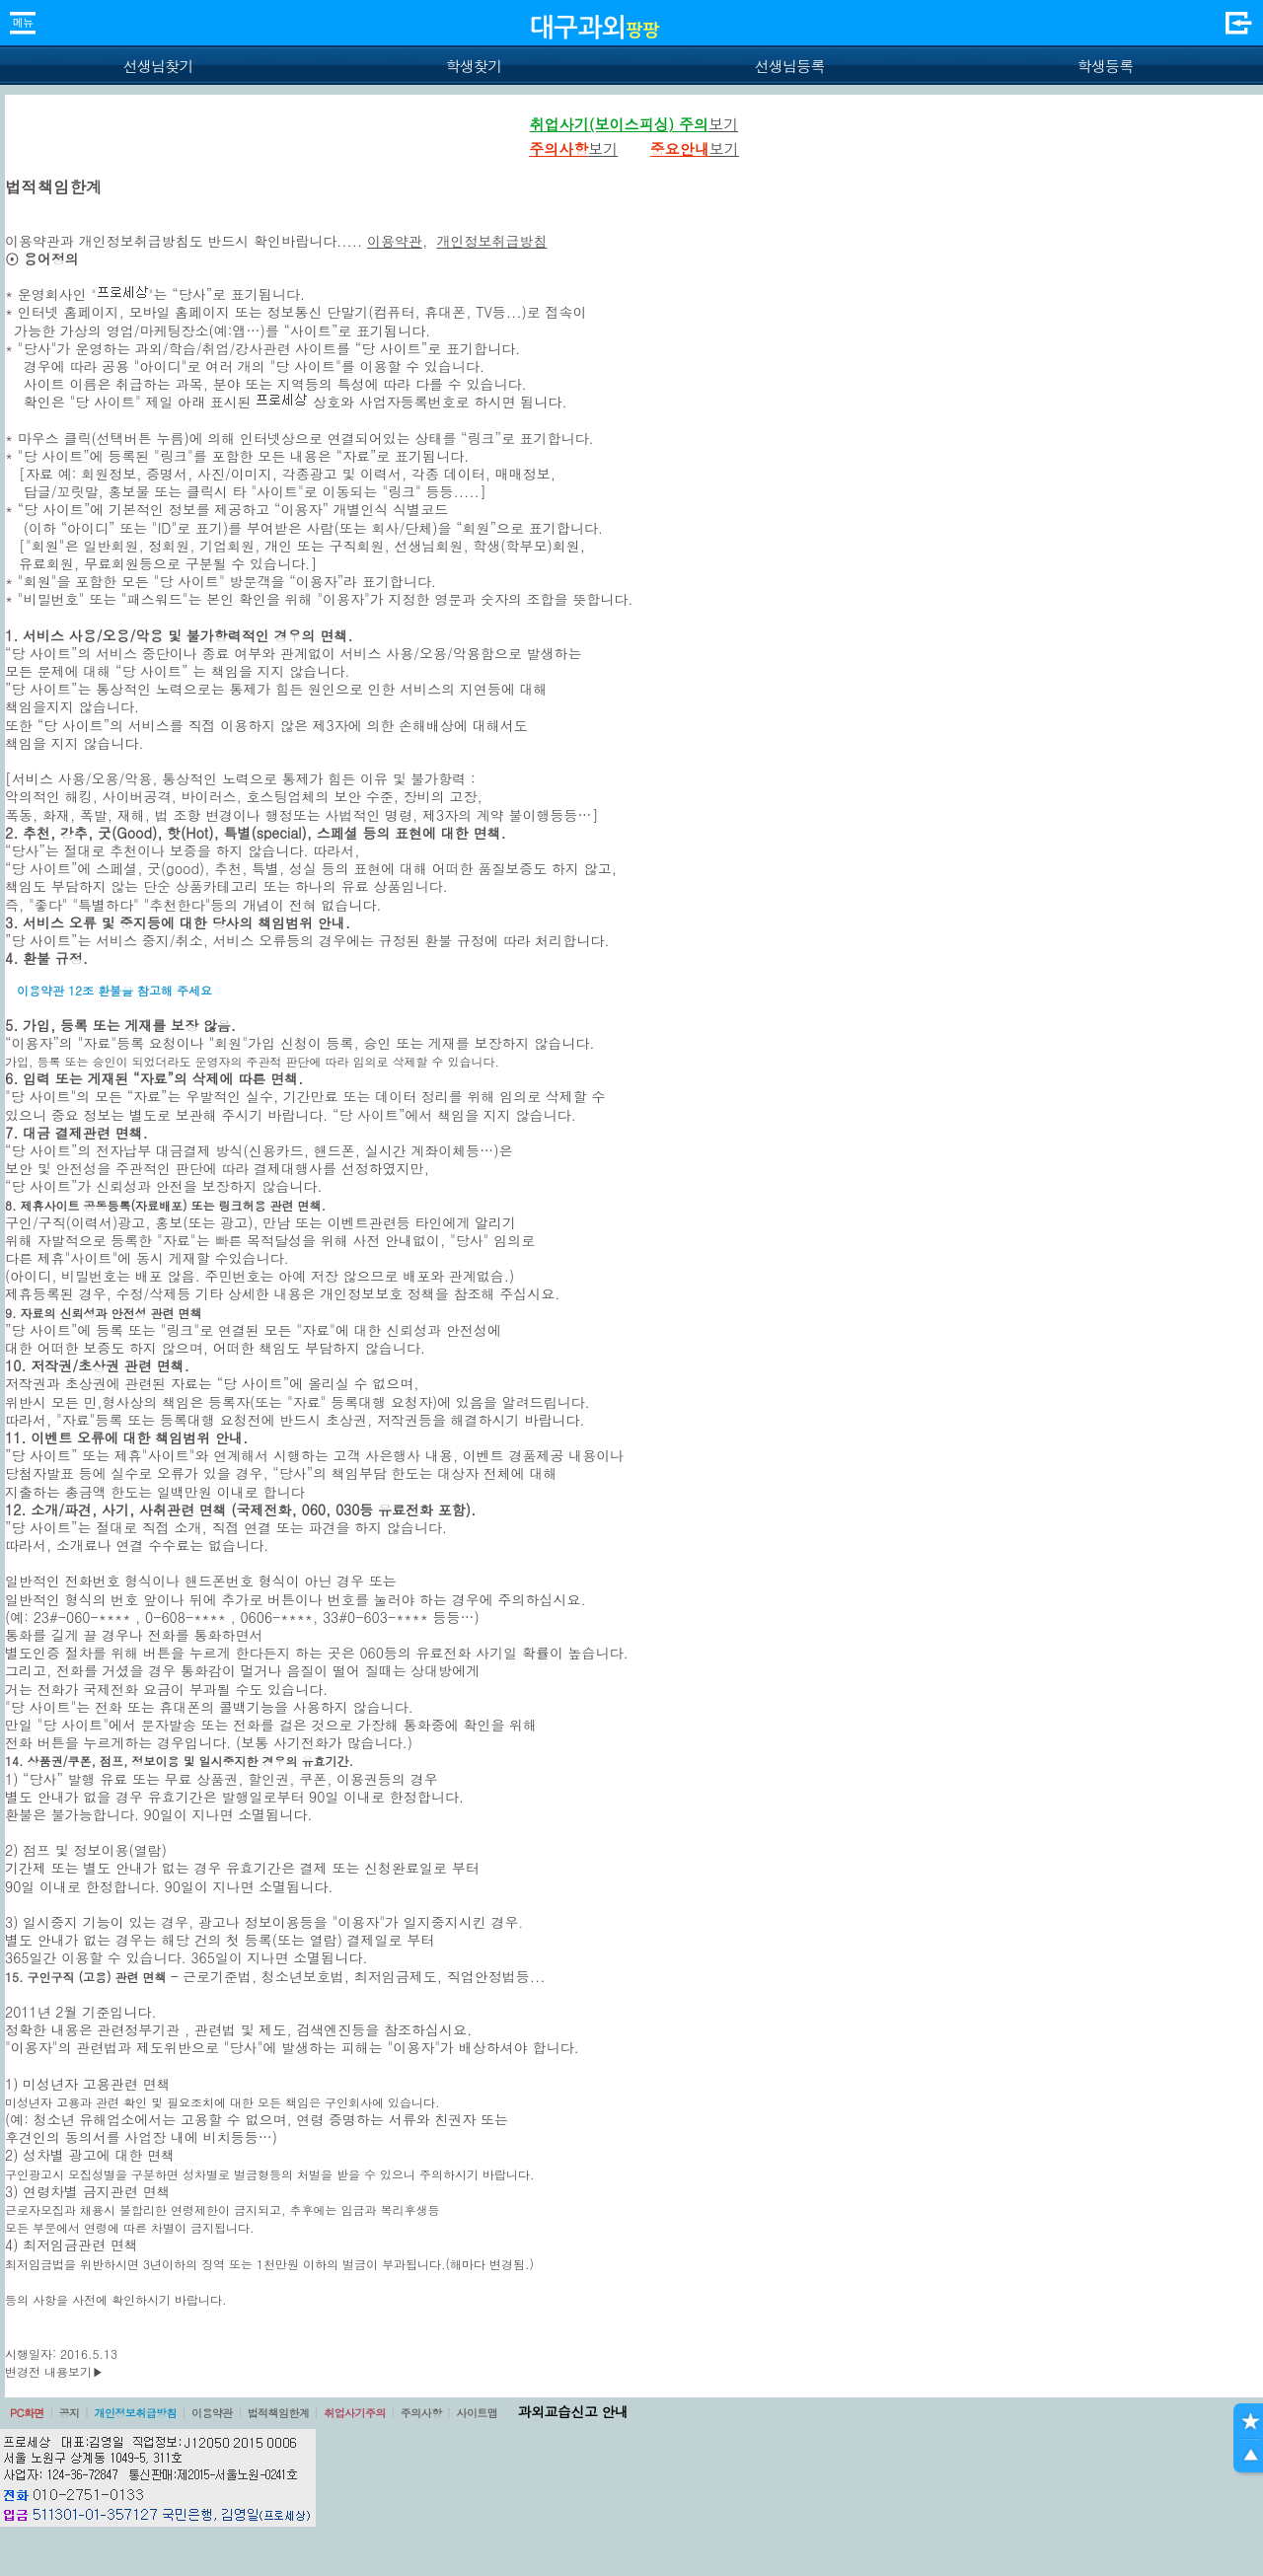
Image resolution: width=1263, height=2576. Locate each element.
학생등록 (1105, 65)
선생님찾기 (157, 65)
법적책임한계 (279, 2412)
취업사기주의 (355, 2412)
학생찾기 (474, 65)
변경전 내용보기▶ (54, 2371)
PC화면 (27, 2412)
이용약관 (394, 241)
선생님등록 (789, 65)
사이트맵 (476, 2412)
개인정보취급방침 (492, 241)
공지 (69, 2412)
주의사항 (421, 2412)
